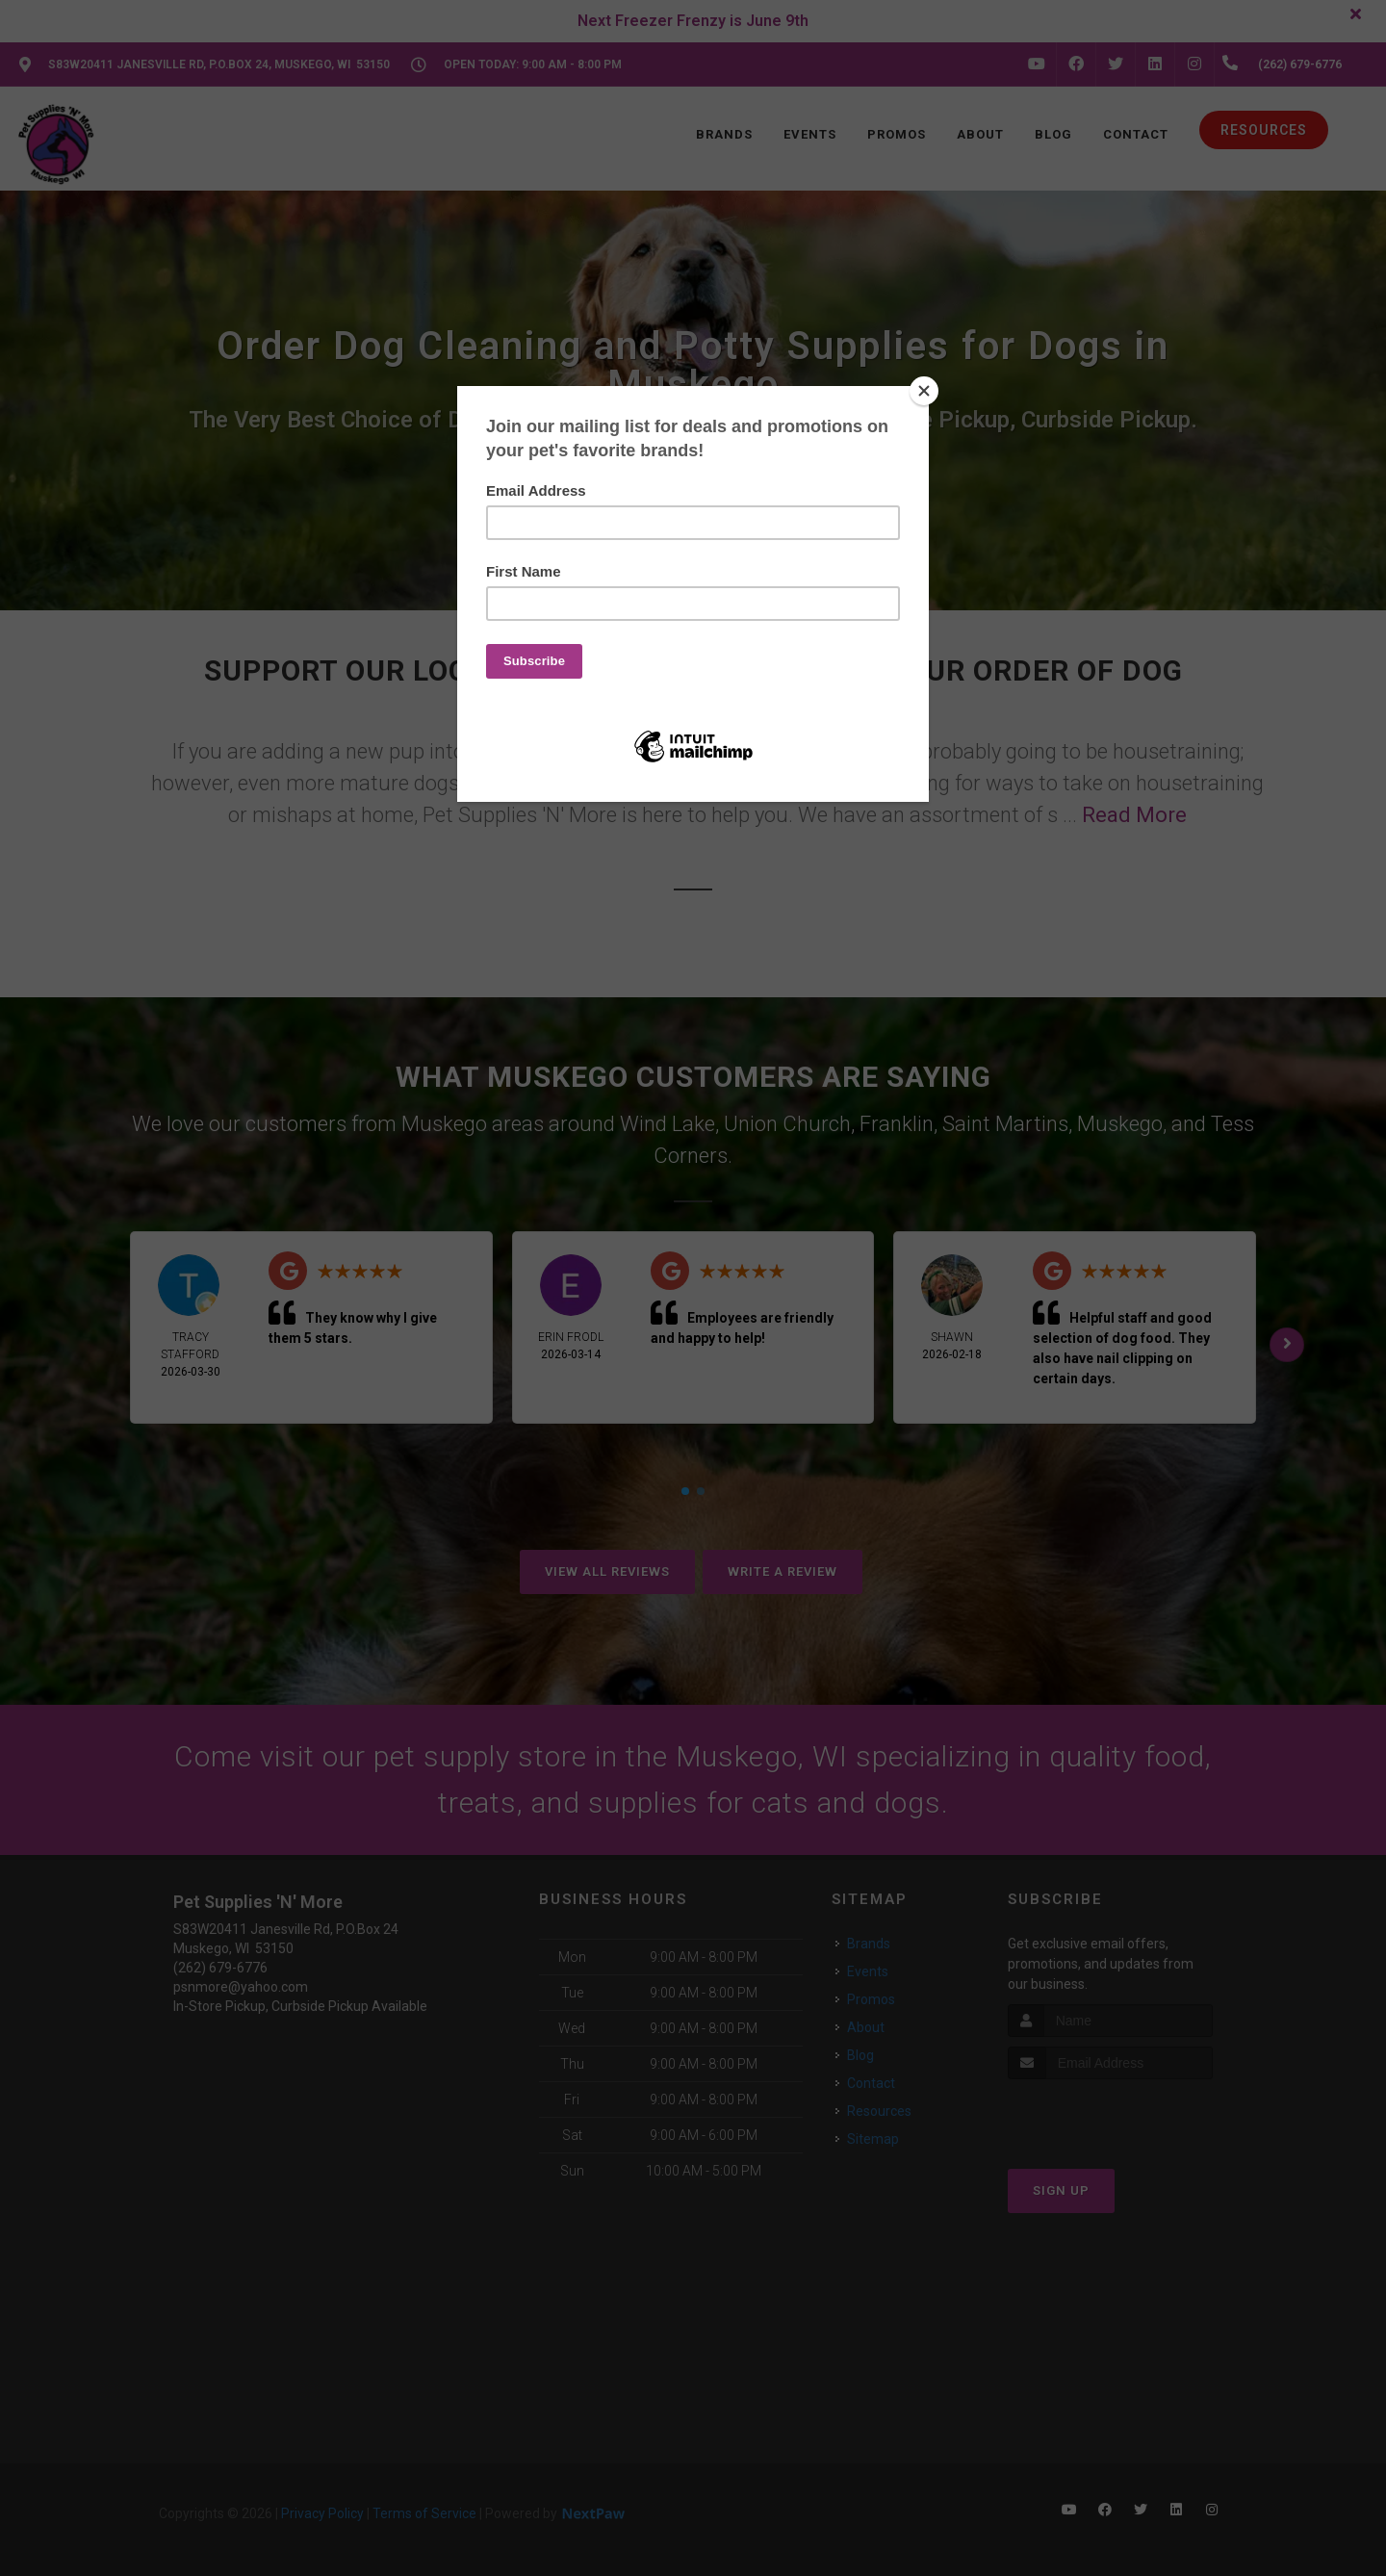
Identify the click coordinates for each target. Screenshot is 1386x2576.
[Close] (924, 390)
